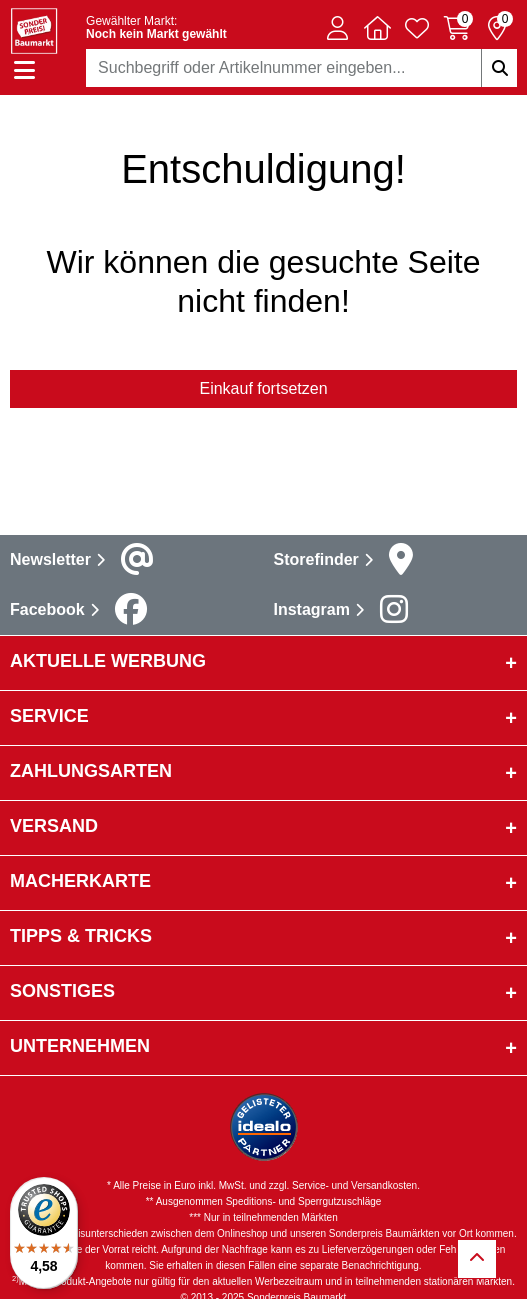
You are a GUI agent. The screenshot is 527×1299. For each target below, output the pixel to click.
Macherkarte (80, 881)
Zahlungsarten (91, 771)
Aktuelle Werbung (108, 661)
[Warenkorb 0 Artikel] (457, 28)
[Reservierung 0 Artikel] (497, 28)
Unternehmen (80, 1046)
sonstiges (62, 991)
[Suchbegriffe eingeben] (499, 68)
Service (49, 716)
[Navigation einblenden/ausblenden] (24, 70)
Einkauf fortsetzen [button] (263, 388)
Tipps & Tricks (81, 936)
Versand (54, 826)
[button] (337, 28)
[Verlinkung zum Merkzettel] (417, 28)
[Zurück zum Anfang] (477, 1259)
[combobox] (301, 68)
